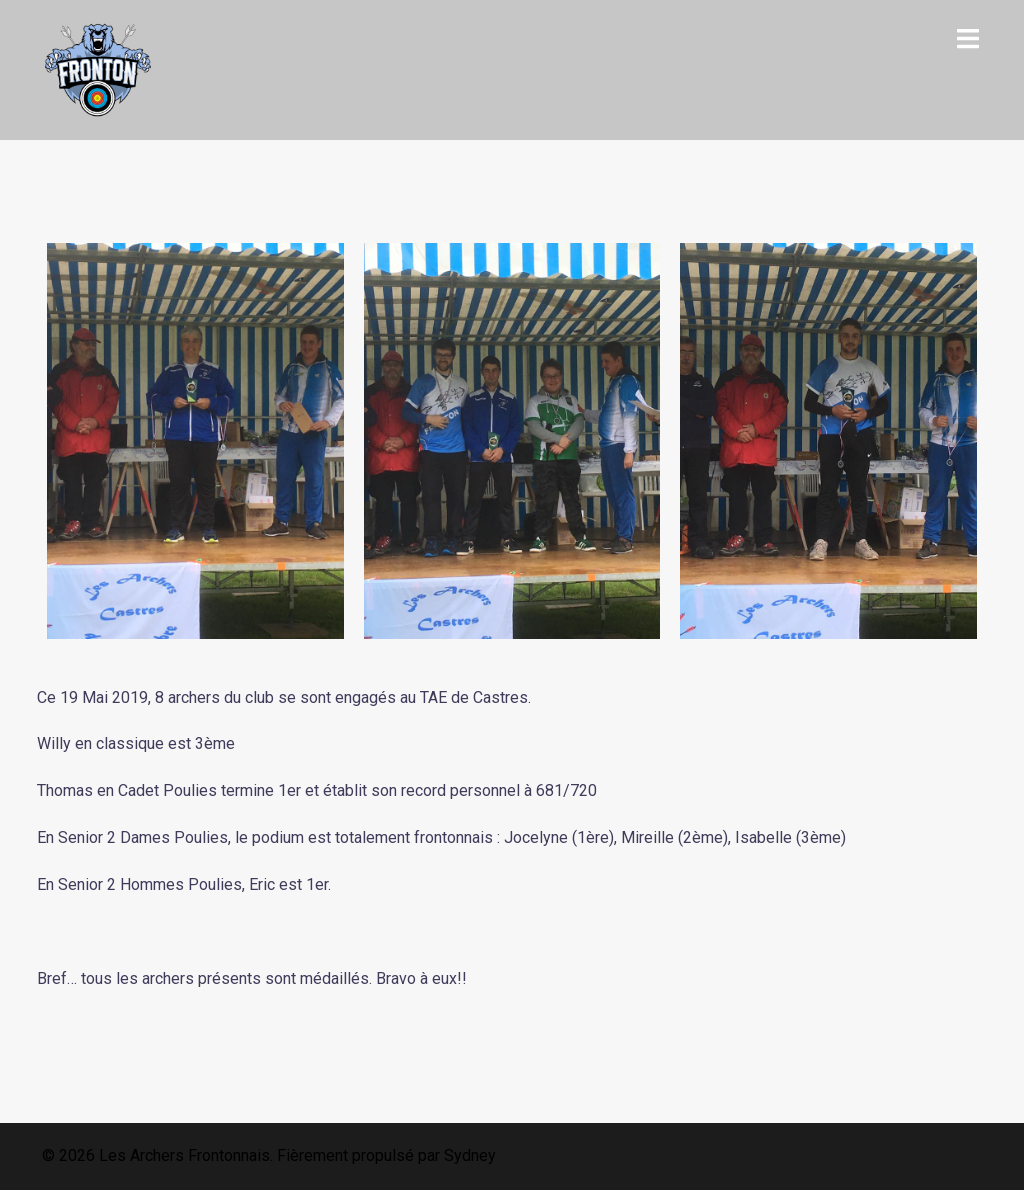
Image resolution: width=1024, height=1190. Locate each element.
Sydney (470, 1155)
